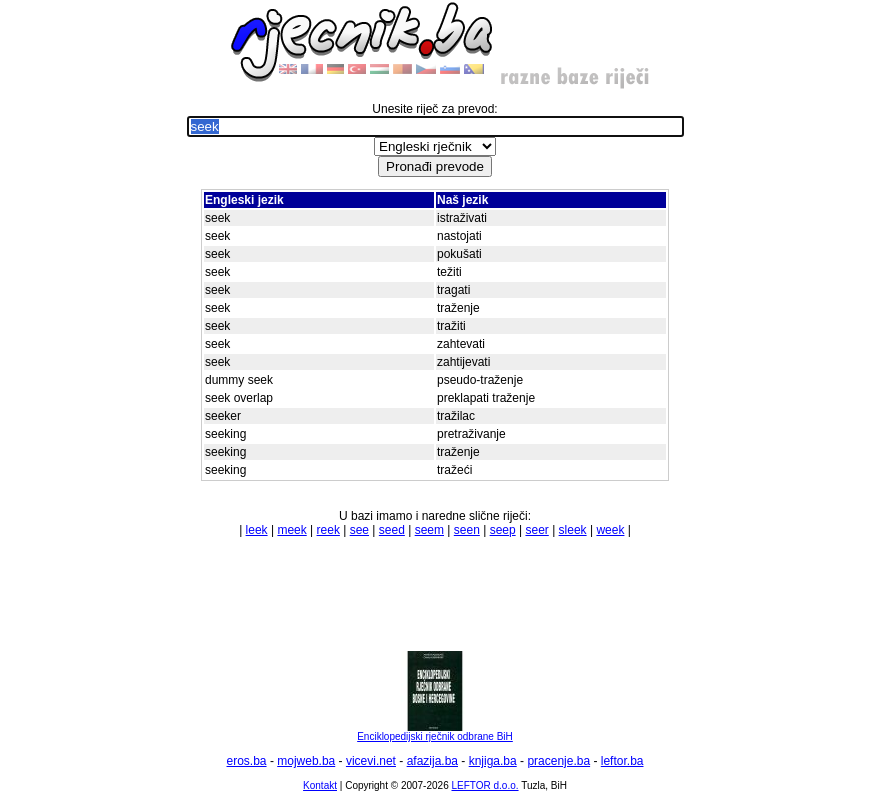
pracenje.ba (558, 761)
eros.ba (247, 761)
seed (392, 530)
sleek (573, 530)
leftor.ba (622, 761)
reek (328, 530)
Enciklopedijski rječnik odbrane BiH (435, 732)
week (610, 530)
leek (257, 530)
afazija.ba (432, 761)
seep (503, 530)
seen (467, 530)
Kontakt (320, 785)
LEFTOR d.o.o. (484, 785)
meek (291, 530)
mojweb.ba (306, 761)
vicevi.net (371, 761)
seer (536, 530)
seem (429, 530)
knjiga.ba (493, 761)
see (359, 530)
